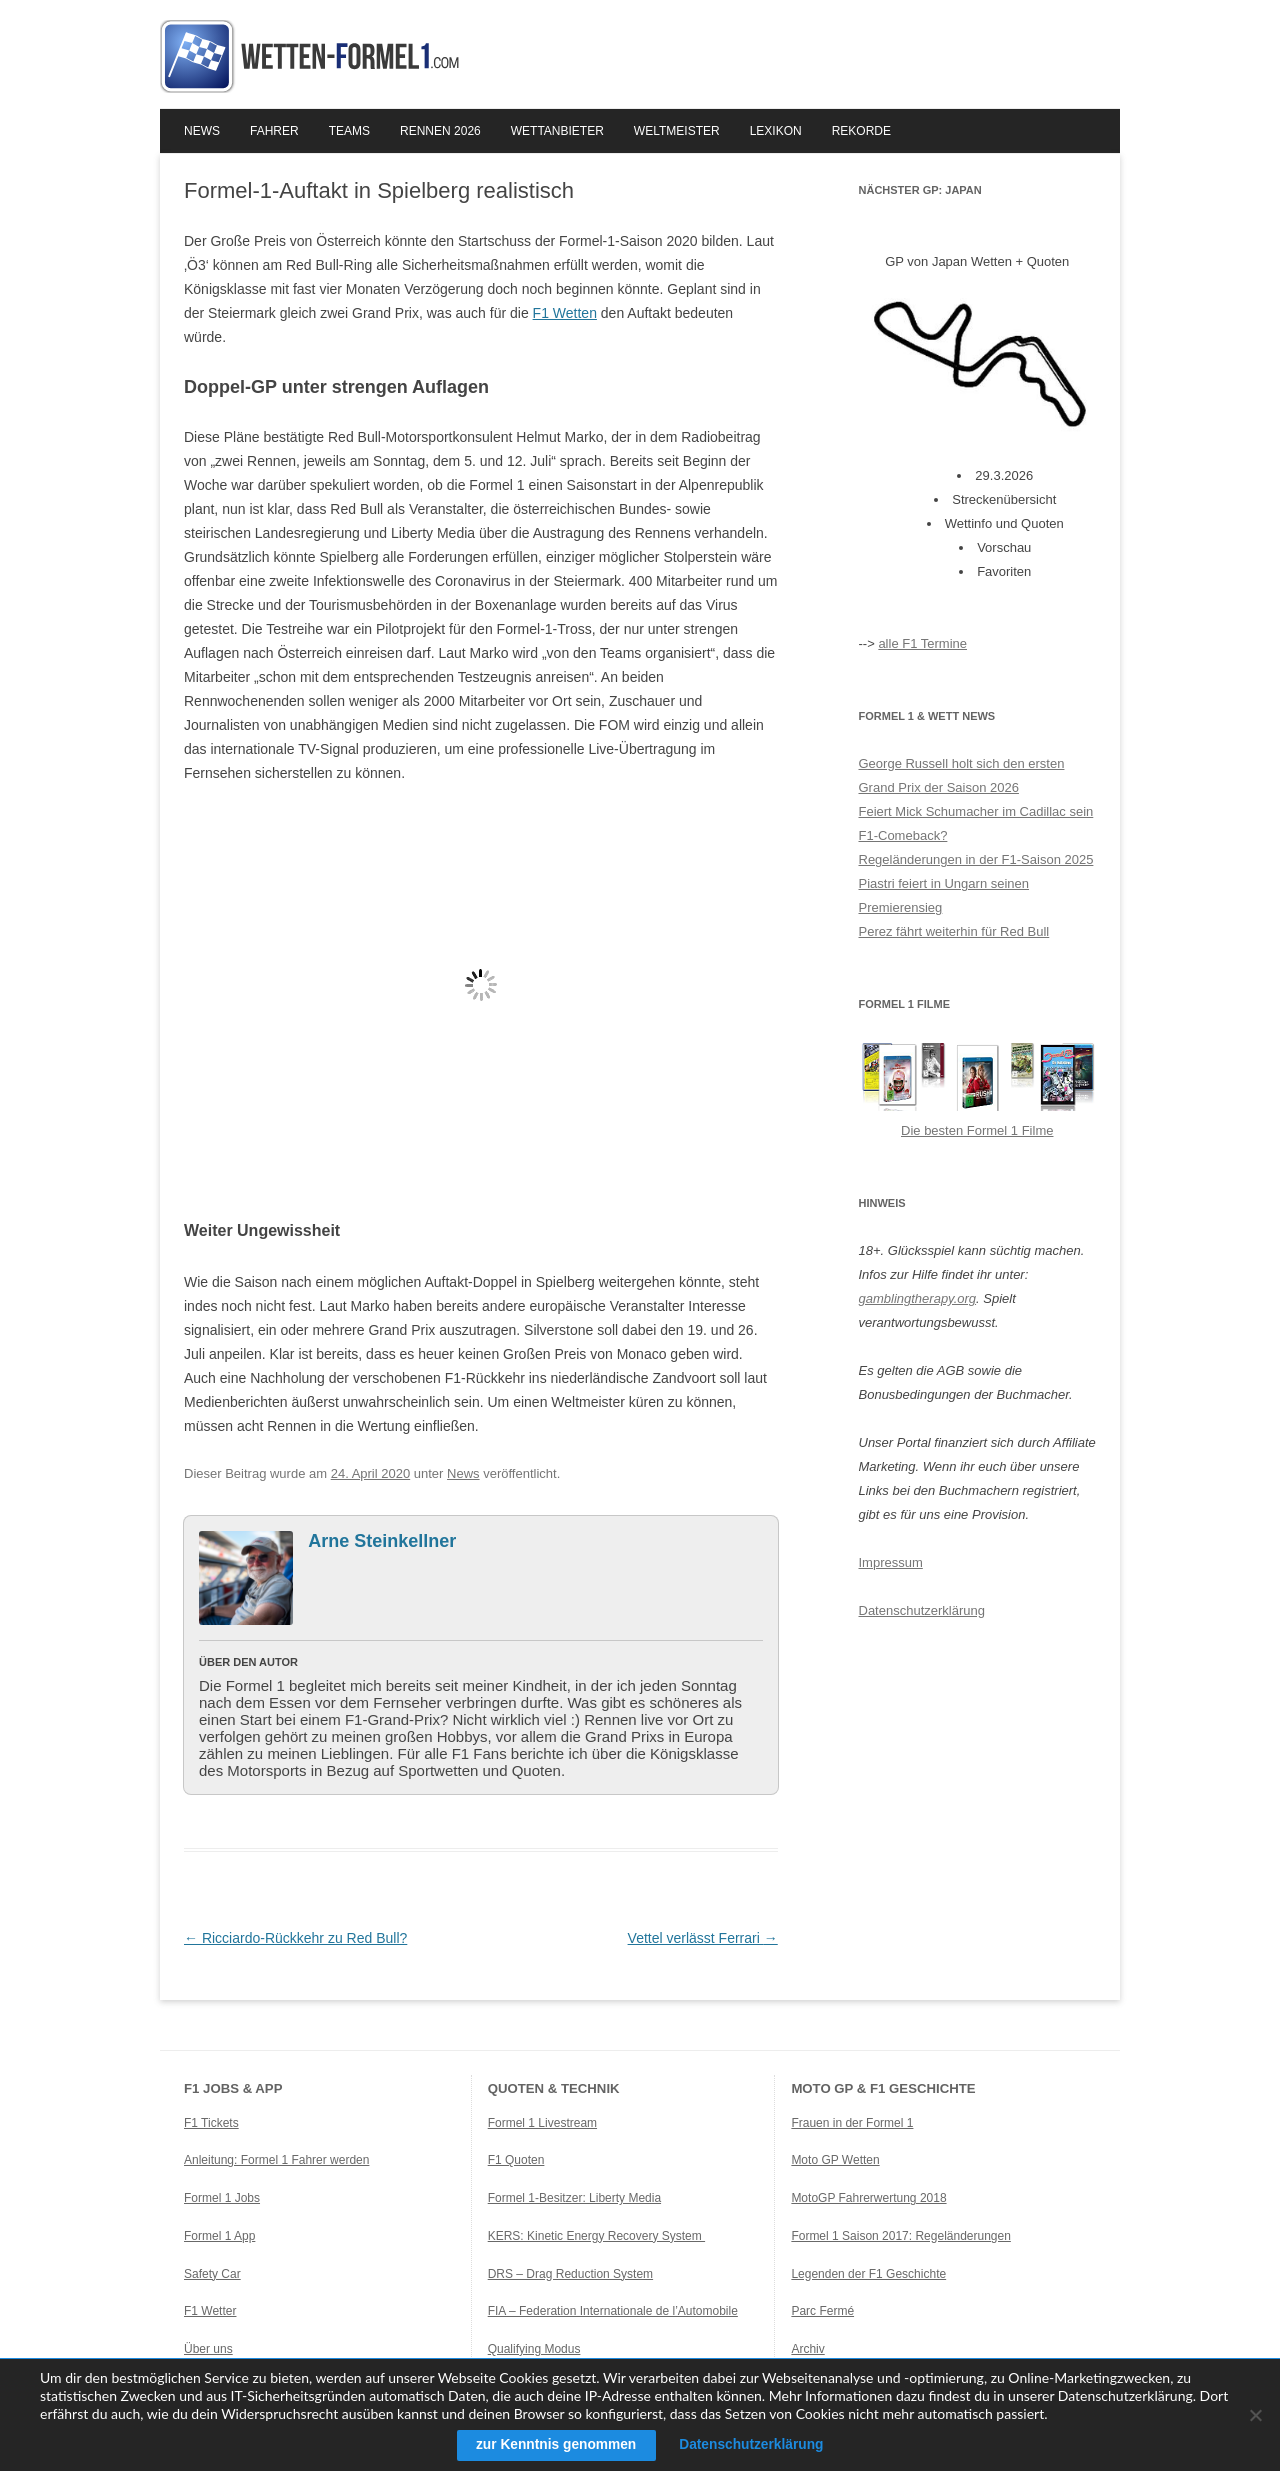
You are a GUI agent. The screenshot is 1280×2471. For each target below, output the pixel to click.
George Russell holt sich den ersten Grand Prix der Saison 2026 (962, 775)
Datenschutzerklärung (922, 1610)
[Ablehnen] (1255, 2415)
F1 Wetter (210, 2311)
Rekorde (861, 131)
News (202, 131)
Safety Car (212, 2274)
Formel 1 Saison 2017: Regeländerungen (900, 2236)
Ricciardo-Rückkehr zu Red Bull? (295, 1938)
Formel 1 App (219, 2236)
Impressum (891, 1562)
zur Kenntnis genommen (553, 2445)
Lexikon (776, 131)
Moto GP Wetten (835, 2160)
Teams (349, 131)
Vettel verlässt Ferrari (703, 1938)
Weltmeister (677, 131)
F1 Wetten (565, 313)
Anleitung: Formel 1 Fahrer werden (276, 2160)
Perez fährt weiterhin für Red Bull (954, 931)
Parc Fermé (822, 2311)
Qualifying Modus (534, 2349)
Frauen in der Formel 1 (852, 2123)
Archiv (807, 2349)
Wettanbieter (557, 131)
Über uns (208, 2349)
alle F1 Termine (922, 643)
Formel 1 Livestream (542, 2123)
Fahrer (274, 131)
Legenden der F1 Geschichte (868, 2274)
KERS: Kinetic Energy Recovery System (596, 2236)
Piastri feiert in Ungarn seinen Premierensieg (944, 895)
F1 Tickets (211, 2123)
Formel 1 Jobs (222, 2198)
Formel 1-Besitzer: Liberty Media (574, 2198)
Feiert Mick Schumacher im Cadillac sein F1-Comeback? (976, 823)
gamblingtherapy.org (918, 1298)
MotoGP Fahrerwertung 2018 (868, 2198)
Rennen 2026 (440, 131)
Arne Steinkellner (382, 1541)
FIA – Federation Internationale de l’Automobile (613, 2311)
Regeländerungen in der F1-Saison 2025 (976, 859)
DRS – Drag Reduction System (570, 2274)
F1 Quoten (516, 2160)
